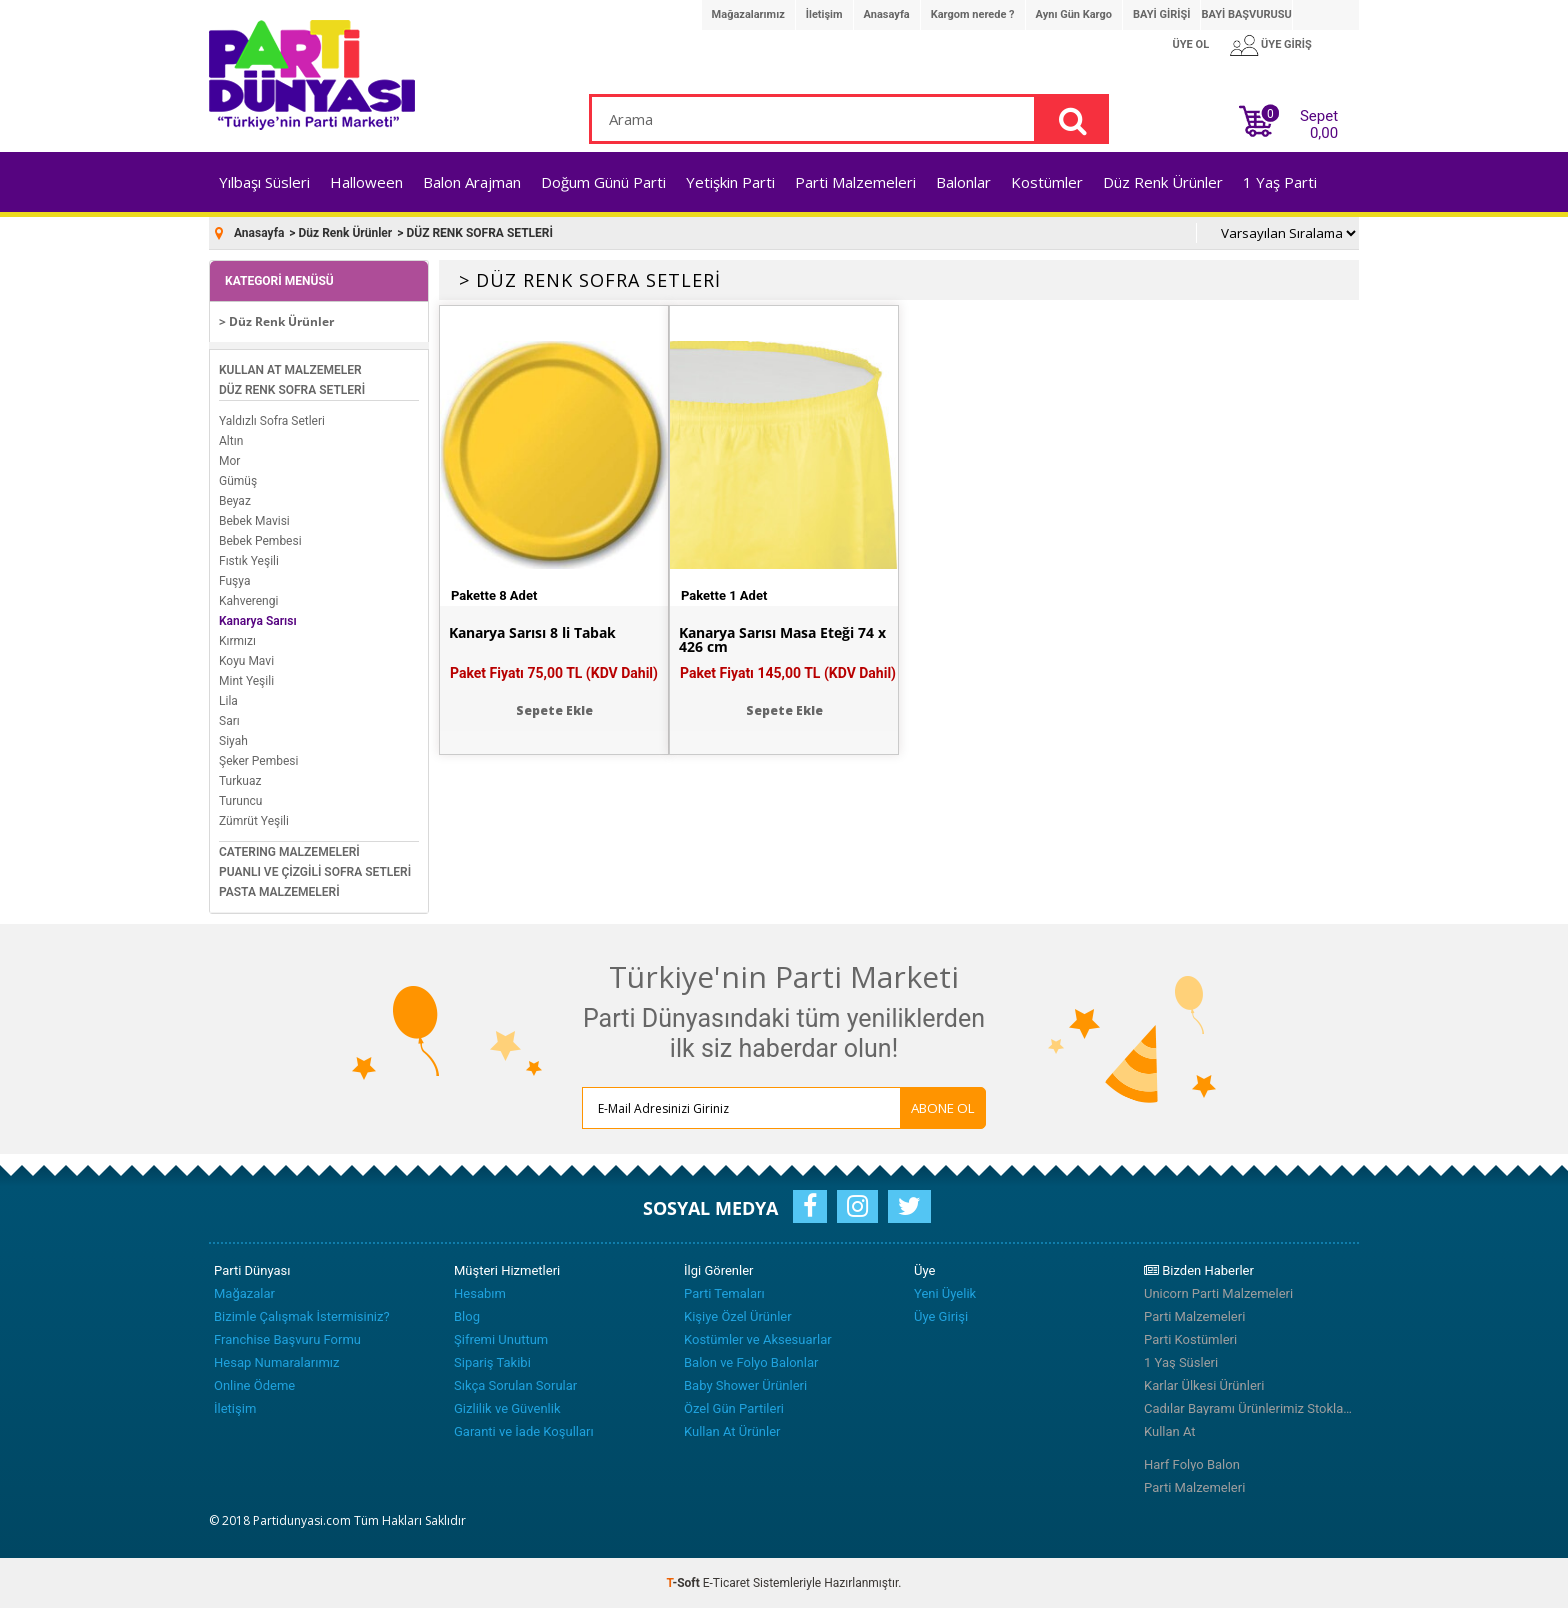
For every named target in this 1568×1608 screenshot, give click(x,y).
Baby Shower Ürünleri (745, 1385)
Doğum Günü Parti (603, 182)
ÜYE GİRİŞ (1286, 44)
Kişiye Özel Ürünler (738, 1316)
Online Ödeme (254, 1385)
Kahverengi (248, 601)
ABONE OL (943, 1108)
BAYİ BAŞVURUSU (1246, 14)
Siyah (233, 741)
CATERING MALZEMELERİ (289, 852)
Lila (228, 701)
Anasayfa (887, 14)
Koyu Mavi (246, 661)
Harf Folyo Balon (1192, 1464)
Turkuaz (240, 781)
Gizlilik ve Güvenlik (507, 1408)
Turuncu (240, 801)
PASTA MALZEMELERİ (279, 892)
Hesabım (480, 1293)
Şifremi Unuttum (501, 1339)
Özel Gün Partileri (734, 1408)
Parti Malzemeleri (855, 182)
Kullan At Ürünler (732, 1431)
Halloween (366, 182)
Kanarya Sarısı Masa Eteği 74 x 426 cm (782, 640)
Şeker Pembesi (258, 761)
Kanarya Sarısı (258, 621)
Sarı (229, 721)
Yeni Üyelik (945, 1293)
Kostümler (1047, 182)
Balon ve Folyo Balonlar (751, 1362)
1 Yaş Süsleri (1181, 1362)
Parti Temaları (724, 1293)
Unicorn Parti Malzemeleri (1218, 1293)
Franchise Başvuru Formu (287, 1339)
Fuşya (234, 581)
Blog (467, 1316)
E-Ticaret (726, 1583)
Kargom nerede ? (973, 14)
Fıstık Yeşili (249, 561)
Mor (229, 461)
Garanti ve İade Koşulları (524, 1431)
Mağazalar (244, 1293)
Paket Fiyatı (554, 673)
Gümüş (238, 481)
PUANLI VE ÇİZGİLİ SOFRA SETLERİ (315, 872)
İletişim (824, 14)
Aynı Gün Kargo (1074, 14)
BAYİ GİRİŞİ (1161, 14)
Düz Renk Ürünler (1163, 182)
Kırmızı (237, 641)
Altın (231, 441)
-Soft (685, 1583)
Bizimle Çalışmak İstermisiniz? (302, 1316)
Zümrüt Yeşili (254, 821)
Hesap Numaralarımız (277, 1362)
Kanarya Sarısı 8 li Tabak (532, 633)
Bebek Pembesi (260, 541)
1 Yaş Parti (1280, 182)
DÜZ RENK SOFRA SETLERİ (292, 390)
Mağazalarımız (748, 14)
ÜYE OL (1191, 44)
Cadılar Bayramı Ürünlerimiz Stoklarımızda (1249, 1408)
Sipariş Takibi (492, 1362)
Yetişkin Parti (730, 182)
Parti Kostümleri (1190, 1339)
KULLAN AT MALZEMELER (290, 370)
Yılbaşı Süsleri (264, 182)
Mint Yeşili (246, 681)
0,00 (1324, 133)
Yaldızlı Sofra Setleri (272, 421)
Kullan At (1170, 1431)
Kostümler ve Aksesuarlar (758, 1339)
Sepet (1313, 120)
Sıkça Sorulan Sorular (515, 1385)
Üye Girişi (941, 1316)
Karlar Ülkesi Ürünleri (1204, 1385)
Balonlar (963, 182)
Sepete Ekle (554, 710)
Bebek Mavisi (254, 521)
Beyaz (235, 501)
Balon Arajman (472, 182)
